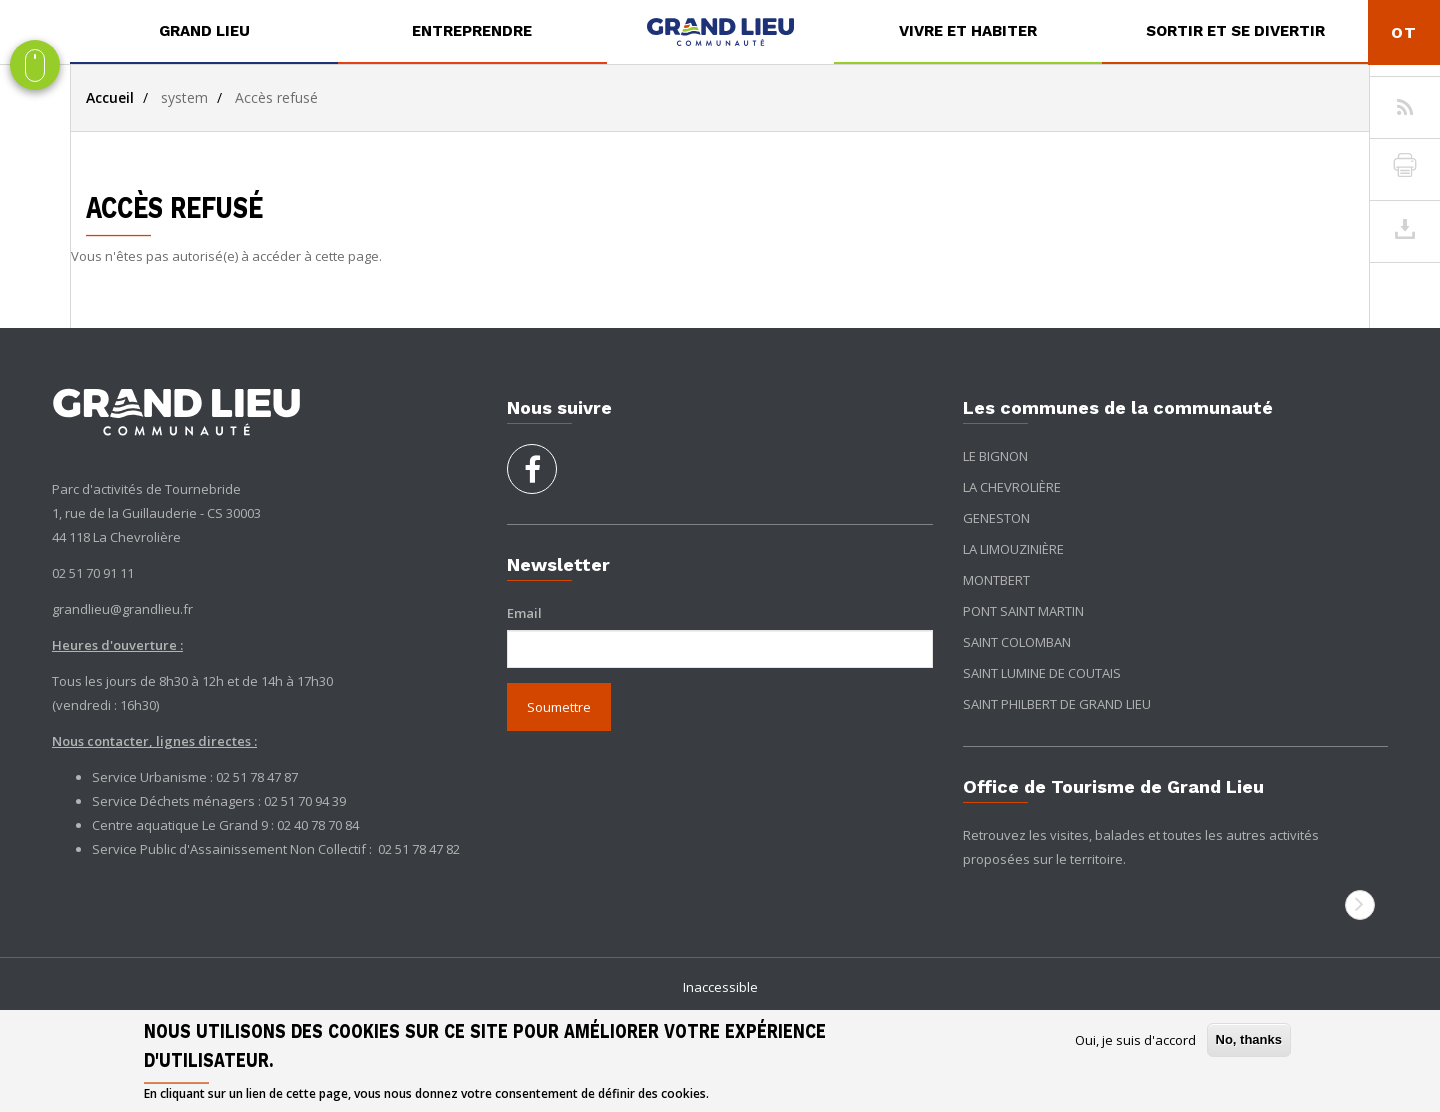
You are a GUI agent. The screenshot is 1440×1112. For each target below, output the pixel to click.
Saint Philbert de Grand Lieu (1057, 704)
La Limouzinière (1013, 549)
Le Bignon (995, 456)
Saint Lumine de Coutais (1042, 673)
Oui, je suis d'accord (1135, 1040)
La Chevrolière (1012, 487)
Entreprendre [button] (472, 31)
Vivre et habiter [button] (968, 31)
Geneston (996, 518)
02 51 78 (403, 849)
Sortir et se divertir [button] (1235, 31)
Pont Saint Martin (1023, 611)
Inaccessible (720, 987)
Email (524, 613)
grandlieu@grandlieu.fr (122, 609)
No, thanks (1249, 1039)
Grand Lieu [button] (204, 31)
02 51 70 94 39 (305, 801)
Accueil (110, 97)
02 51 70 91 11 (93, 573)
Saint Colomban (1017, 642)
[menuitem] (204, 32)
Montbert (996, 580)
